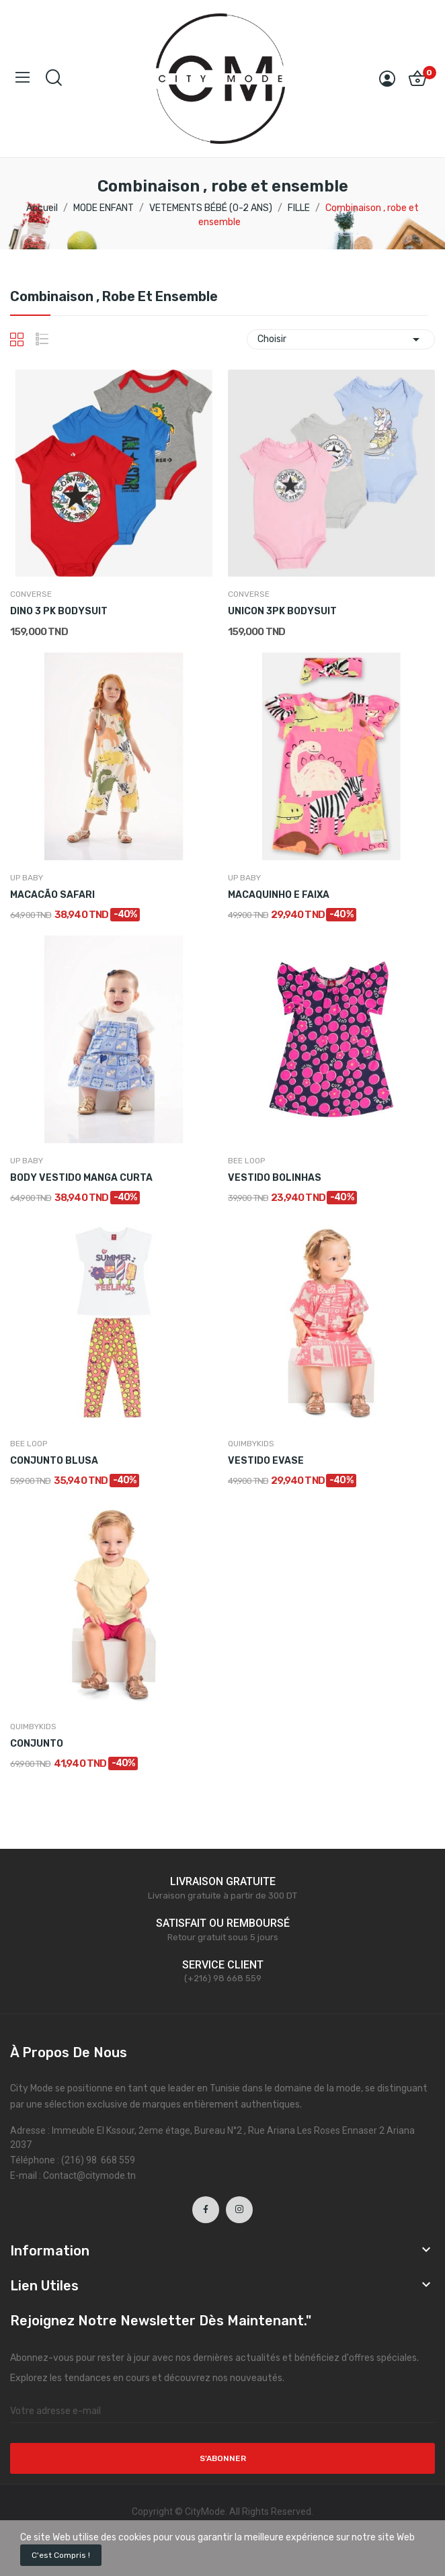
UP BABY (26, 878)
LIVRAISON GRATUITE (223, 1881)
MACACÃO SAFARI (52, 895)
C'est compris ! (61, 2555)
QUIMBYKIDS (251, 1444)
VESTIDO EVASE (266, 1460)
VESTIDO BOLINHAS (274, 1177)
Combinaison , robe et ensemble (114, 297)
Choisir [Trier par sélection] (340, 339)
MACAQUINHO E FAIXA (278, 895)
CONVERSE (31, 594)
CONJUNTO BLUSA (54, 1460)
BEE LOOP (246, 1161)
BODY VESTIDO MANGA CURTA (81, 1177)
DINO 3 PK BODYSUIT (59, 611)
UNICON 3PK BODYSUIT (282, 611)
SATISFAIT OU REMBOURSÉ (223, 1923)
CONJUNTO (36, 1743)
